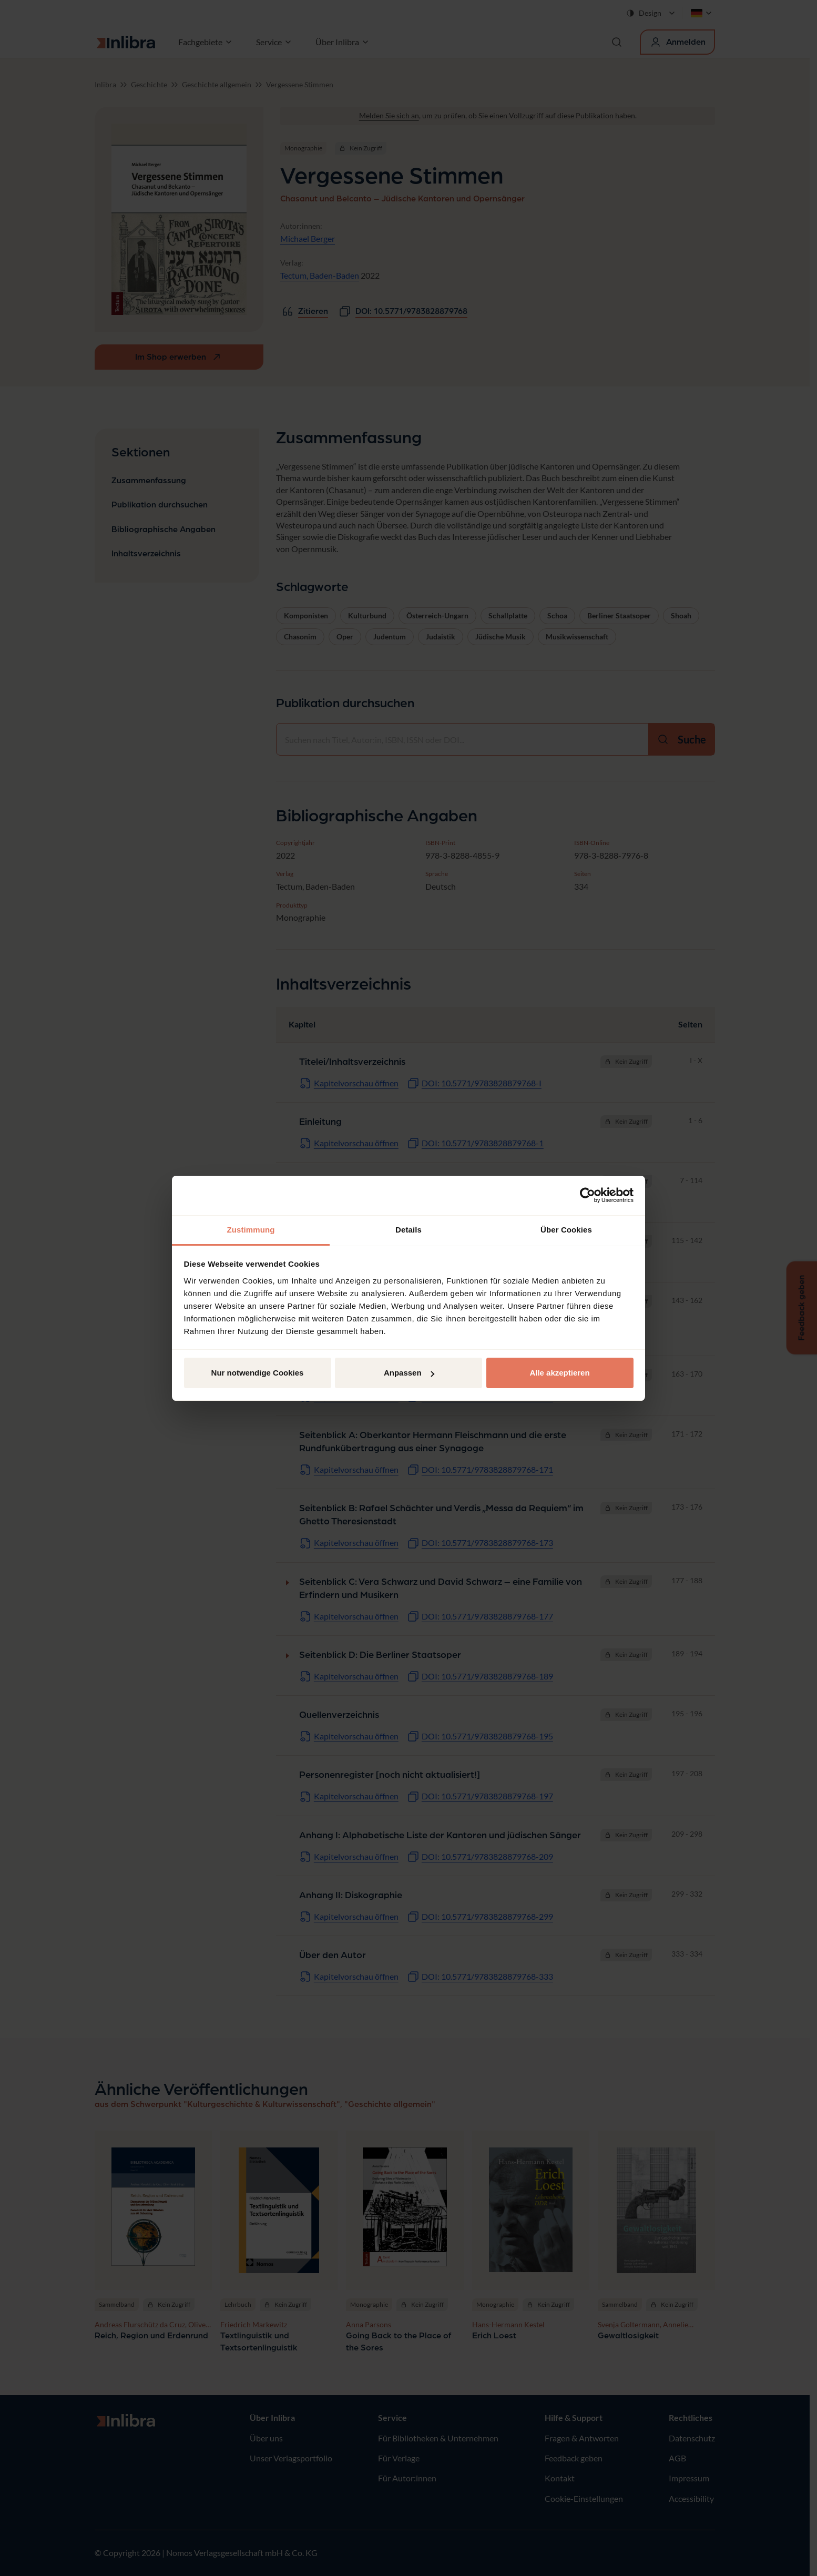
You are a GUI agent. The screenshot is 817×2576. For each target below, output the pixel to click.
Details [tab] (408, 1229)
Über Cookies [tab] (566, 1229)
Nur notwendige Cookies (257, 1372)
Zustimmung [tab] (251, 1229)
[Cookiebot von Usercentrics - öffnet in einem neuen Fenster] (588, 1195)
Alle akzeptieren (559, 1372)
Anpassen (409, 1372)
